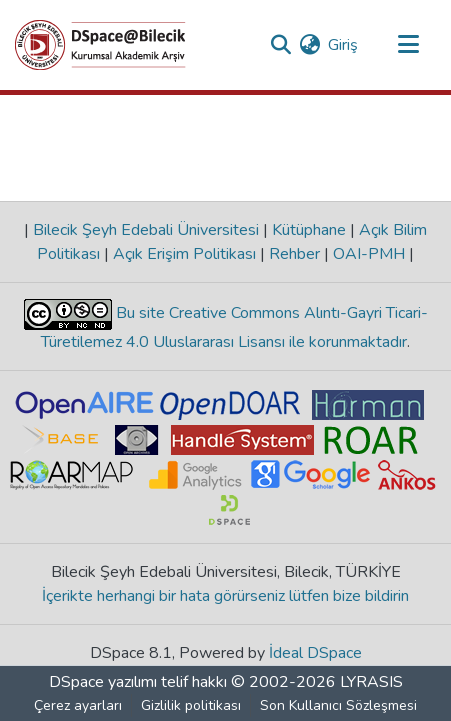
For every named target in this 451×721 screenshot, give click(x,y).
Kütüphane (309, 230)
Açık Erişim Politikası (184, 254)
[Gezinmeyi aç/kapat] (408, 45)
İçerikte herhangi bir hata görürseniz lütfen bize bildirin (225, 596)
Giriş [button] (344, 45)
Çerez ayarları (78, 705)
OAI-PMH (369, 254)
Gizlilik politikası (191, 705)
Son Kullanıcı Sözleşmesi (338, 705)
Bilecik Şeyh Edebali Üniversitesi (146, 230)
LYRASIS (371, 682)
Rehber (294, 254)
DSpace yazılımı (103, 682)
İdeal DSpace (315, 653)
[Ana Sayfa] (100, 45)
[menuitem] (309, 45)
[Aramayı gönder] (280, 45)
